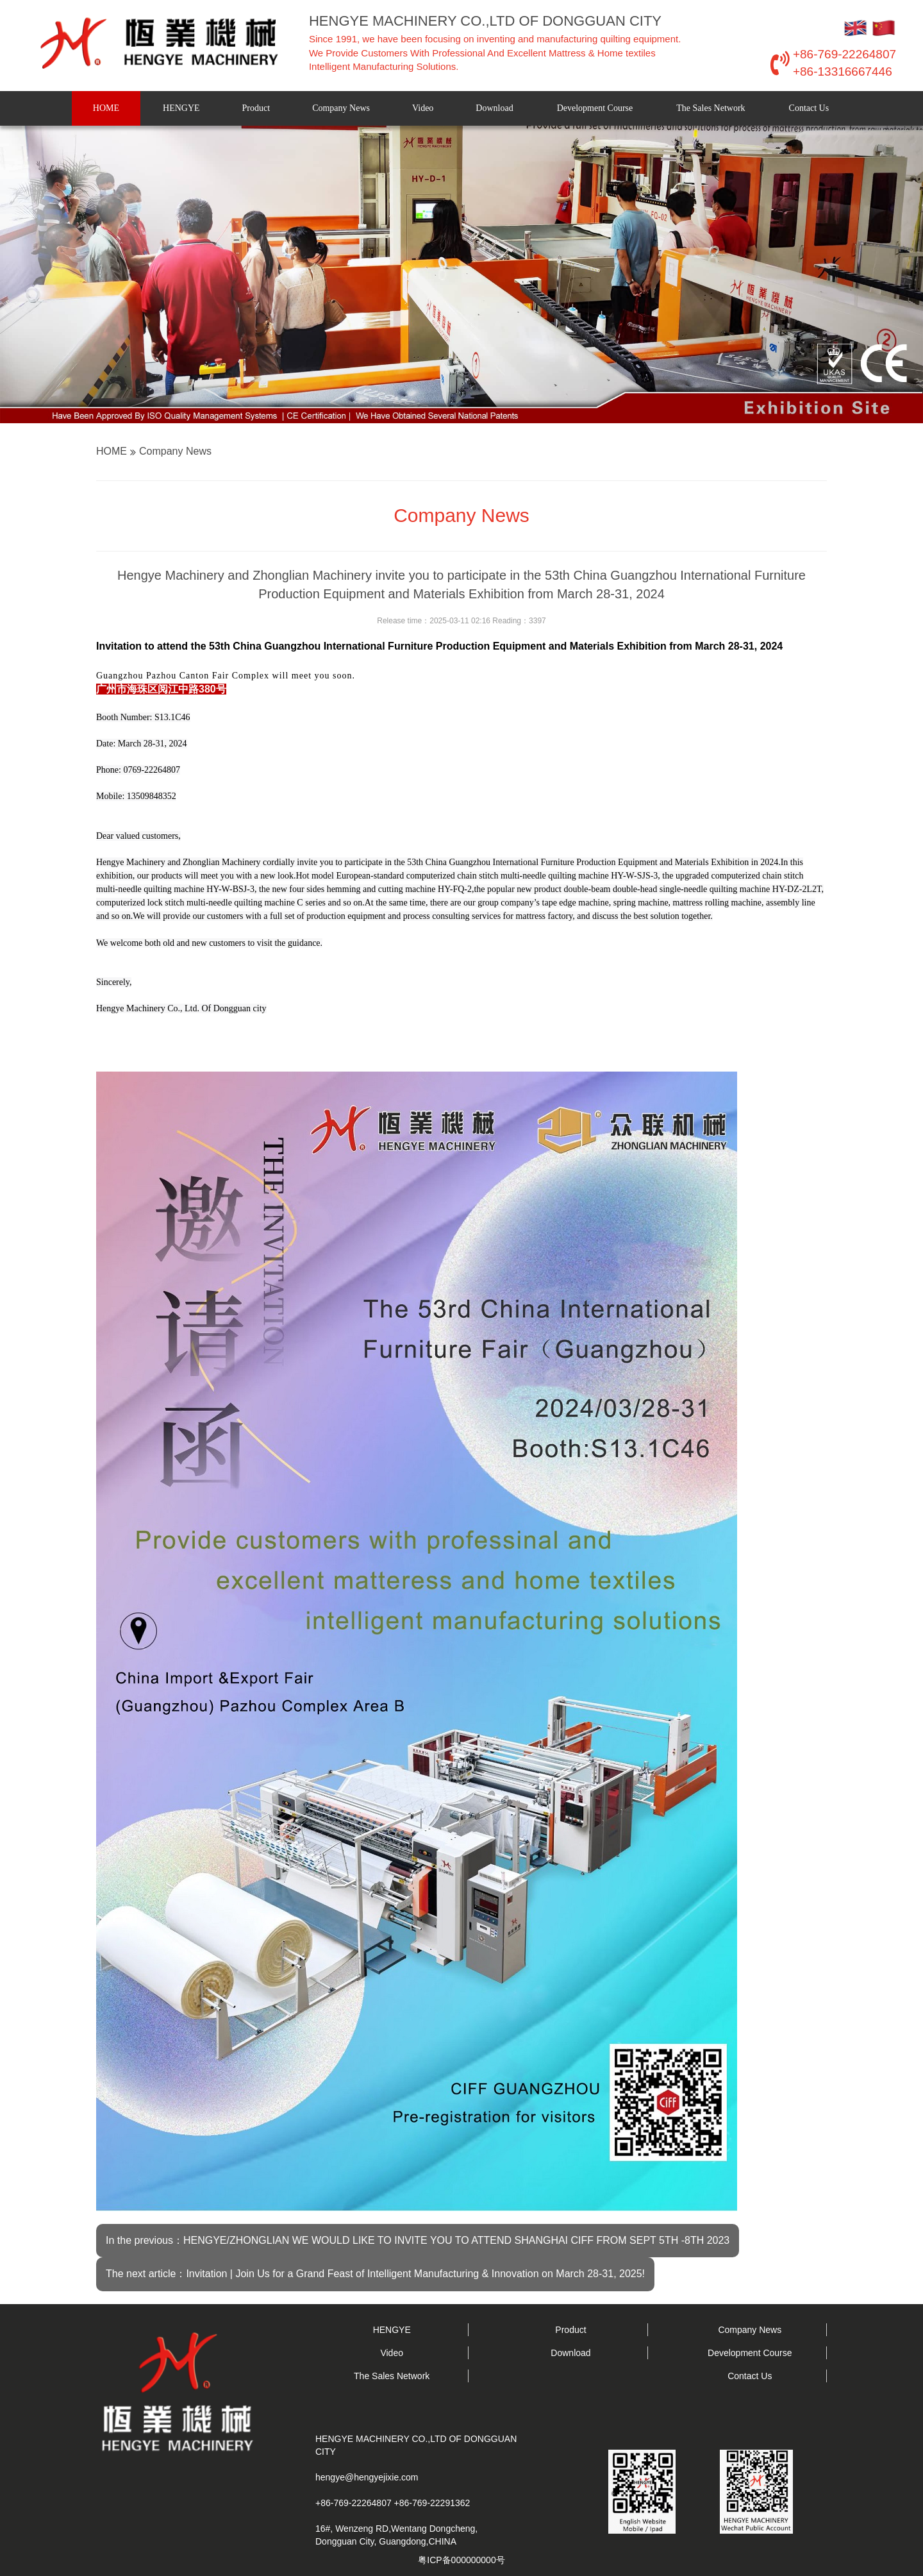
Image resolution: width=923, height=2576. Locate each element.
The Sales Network (710, 108)
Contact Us (809, 108)
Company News (341, 108)
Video (422, 108)
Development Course (595, 108)
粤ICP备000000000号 (461, 2560)
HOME (106, 108)
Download (494, 108)
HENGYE (181, 108)
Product (256, 108)
